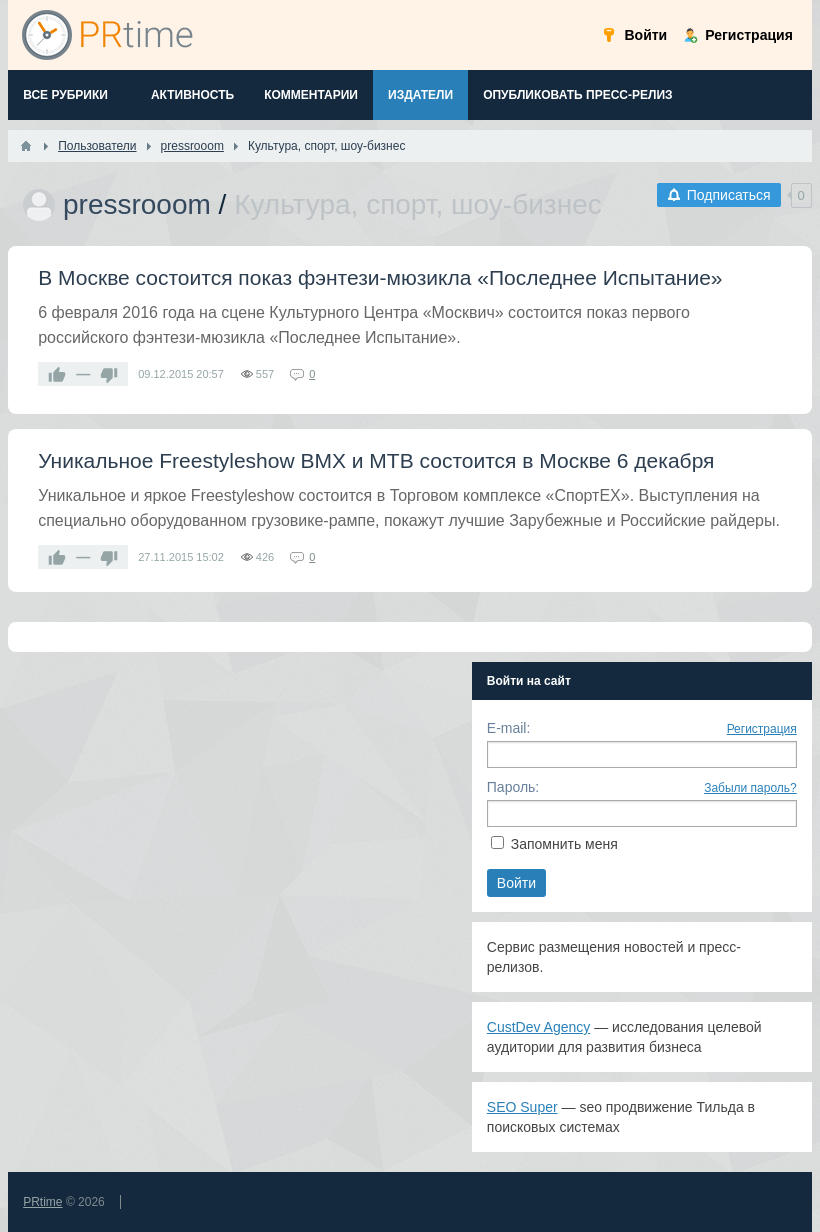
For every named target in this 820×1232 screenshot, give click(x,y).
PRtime (42, 1202)
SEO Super (522, 1107)
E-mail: (509, 728)
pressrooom (137, 204)
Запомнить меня (564, 844)
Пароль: (513, 787)
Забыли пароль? (750, 788)
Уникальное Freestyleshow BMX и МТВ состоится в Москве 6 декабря (376, 460)
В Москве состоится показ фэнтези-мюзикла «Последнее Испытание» (380, 277)
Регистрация (762, 729)
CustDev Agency (539, 1027)
